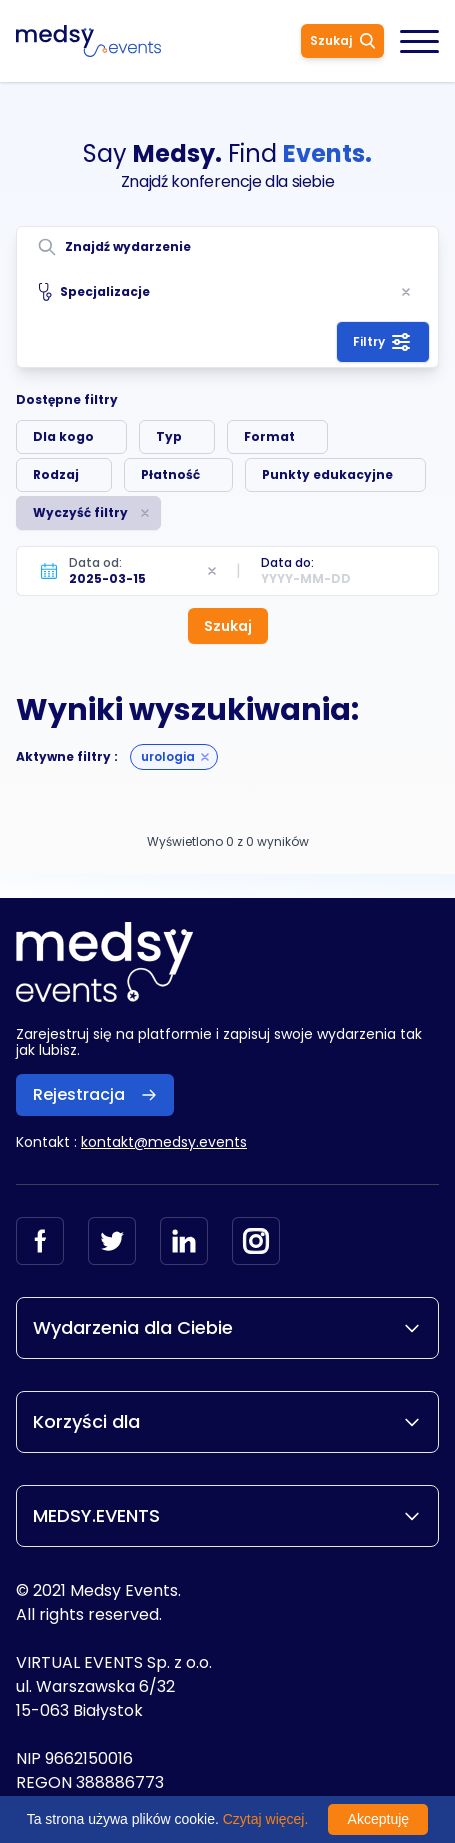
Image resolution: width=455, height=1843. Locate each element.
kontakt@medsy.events (164, 1142)
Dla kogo (63, 436)
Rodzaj (56, 474)
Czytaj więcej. (266, 1819)
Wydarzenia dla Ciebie (227, 1327)
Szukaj (342, 40)
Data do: (287, 562)
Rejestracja (95, 1094)
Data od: (95, 562)
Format (269, 436)
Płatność (170, 474)
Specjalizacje (94, 292)
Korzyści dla (227, 1421)
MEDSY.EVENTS (227, 1515)
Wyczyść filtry (80, 512)
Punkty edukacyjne (327, 474)
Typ (169, 436)
